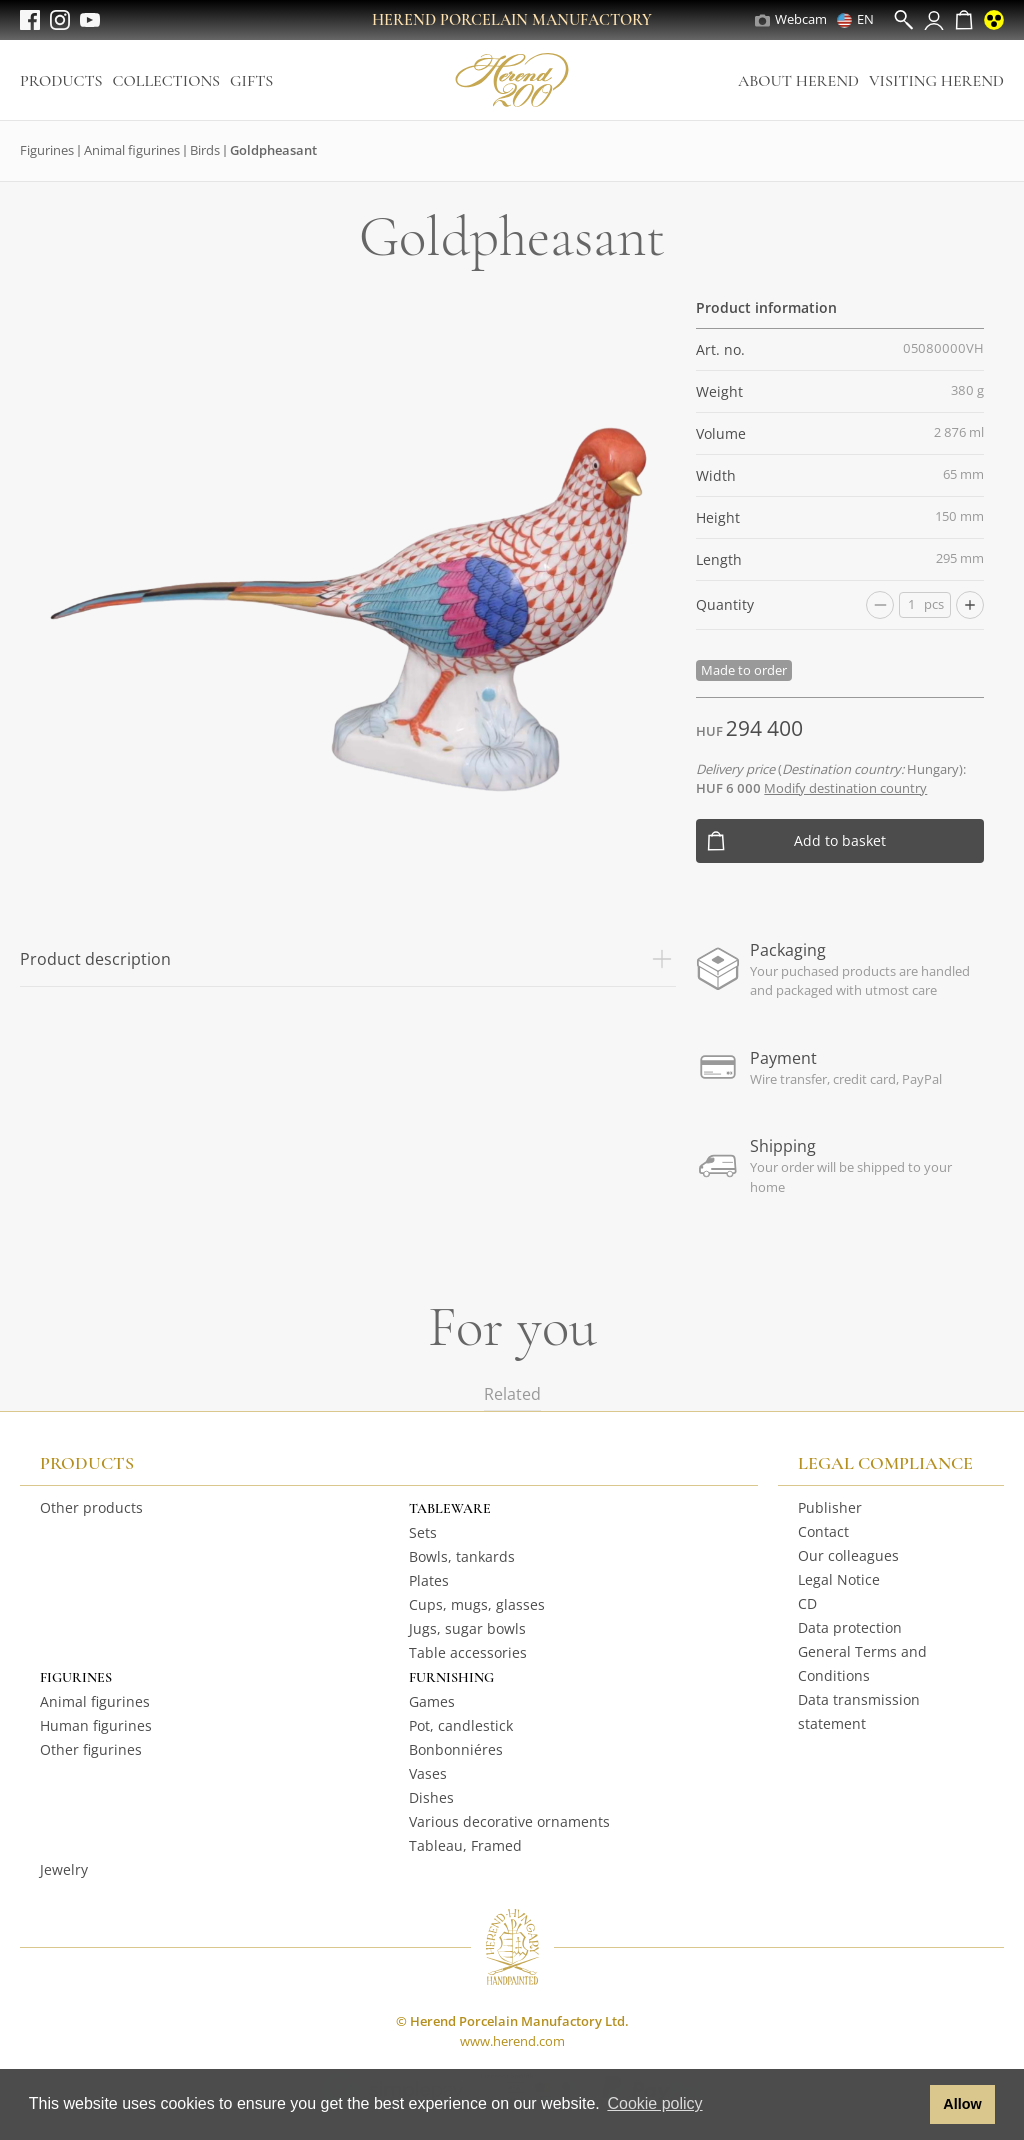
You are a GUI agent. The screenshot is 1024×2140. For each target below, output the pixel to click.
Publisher (830, 1507)
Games (432, 1701)
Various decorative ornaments (509, 1821)
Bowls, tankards (462, 1556)
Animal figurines (132, 150)
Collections (166, 81)
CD (807, 1603)
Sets (423, 1532)
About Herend (798, 81)
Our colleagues (848, 1555)
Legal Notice (839, 1579)
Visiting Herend (936, 81)
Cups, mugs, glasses (477, 1604)
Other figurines (91, 1749)
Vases (428, 1773)
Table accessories (468, 1652)
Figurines (47, 150)
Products (61, 81)
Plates (429, 1580)
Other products (91, 1507)
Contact (823, 1531)
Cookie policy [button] (654, 2103)
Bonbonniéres (456, 1749)
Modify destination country (845, 788)
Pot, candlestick (461, 1725)
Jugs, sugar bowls (467, 1628)
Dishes (431, 1797)
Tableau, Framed (465, 1845)
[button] (909, 2105)
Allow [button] (962, 2104)
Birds (205, 150)
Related (512, 1394)
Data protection (850, 1627)
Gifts (251, 81)
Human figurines (96, 1725)
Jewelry (64, 1869)
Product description (348, 959)
